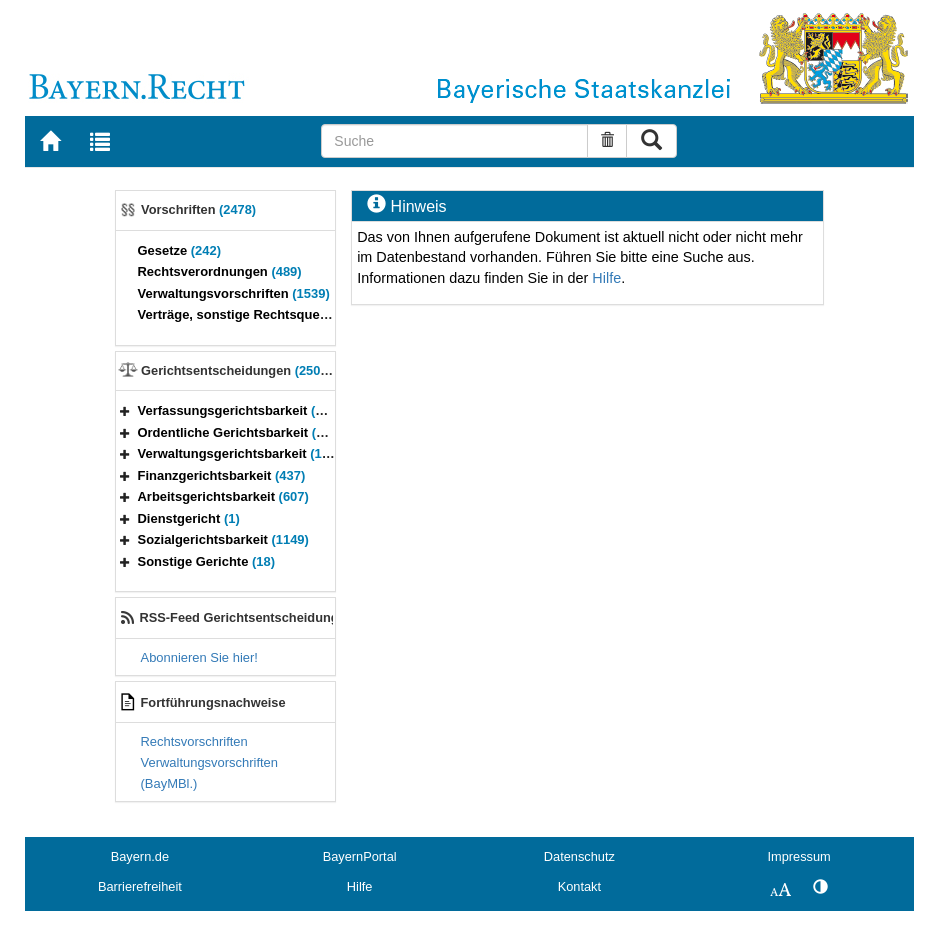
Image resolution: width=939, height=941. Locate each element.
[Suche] (454, 141)
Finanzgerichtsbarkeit (222, 475)
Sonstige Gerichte (207, 561)
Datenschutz (579, 856)
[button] (125, 410)
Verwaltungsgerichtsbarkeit (246, 453)
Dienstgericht (189, 518)
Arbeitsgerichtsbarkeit (223, 496)
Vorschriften (198, 209)
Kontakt (579, 886)
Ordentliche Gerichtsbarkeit (244, 432)
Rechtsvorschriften (194, 741)
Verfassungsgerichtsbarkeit (240, 410)
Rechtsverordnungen (220, 271)
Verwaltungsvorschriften (234, 293)
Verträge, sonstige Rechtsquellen (257, 314)
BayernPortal (360, 856)
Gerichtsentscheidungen (240, 370)
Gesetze (180, 250)
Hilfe (606, 278)
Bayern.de (140, 856)
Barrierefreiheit (140, 886)
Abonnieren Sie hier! (199, 657)
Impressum (798, 856)
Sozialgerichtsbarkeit (223, 539)
